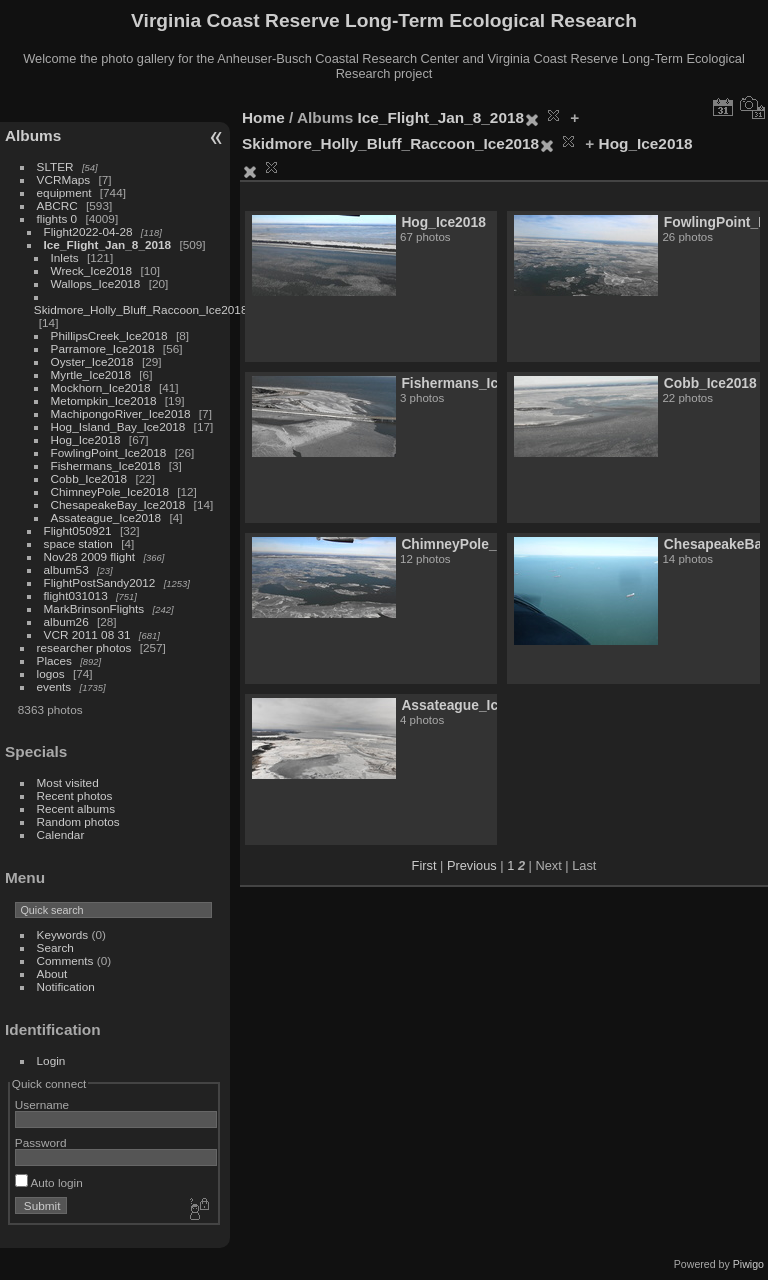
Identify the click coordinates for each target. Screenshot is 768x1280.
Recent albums (76, 808)
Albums (33, 135)
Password (41, 1142)
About (52, 973)
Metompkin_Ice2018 (104, 400)
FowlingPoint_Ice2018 (109, 452)
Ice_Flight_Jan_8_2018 (108, 244)
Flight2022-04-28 (88, 231)
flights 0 (57, 218)
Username (42, 1104)
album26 (66, 621)
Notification (66, 986)
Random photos (78, 821)
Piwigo (748, 1264)
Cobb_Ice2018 (89, 478)
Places (54, 660)
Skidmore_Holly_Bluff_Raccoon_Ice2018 (141, 309)
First (424, 865)
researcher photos (84, 647)
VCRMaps (64, 179)
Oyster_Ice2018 (92, 361)
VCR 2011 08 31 (87, 634)
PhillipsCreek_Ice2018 (109, 335)
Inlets (65, 257)
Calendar (61, 834)
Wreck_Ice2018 (92, 270)
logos (51, 673)
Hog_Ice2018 (86, 439)
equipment (64, 192)
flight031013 (76, 595)
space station (78, 543)
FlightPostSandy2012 (100, 582)
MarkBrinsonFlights (94, 608)
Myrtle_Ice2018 (91, 374)
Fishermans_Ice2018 (106, 465)
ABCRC (57, 205)
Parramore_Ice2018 (103, 348)
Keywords (63, 934)
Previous (472, 865)
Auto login (49, 1182)
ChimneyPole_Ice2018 (110, 491)
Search (55, 947)
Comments (65, 960)
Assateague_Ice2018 (106, 517)
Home (263, 117)
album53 (66, 569)
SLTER (55, 166)
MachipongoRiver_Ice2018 (121, 413)
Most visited (68, 782)
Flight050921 (78, 530)
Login (51, 1060)
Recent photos (75, 795)
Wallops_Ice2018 (96, 283)
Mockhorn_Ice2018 (101, 387)
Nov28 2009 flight (90, 556)
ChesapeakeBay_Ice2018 (118, 504)
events (54, 686)
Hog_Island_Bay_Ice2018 (118, 426)
